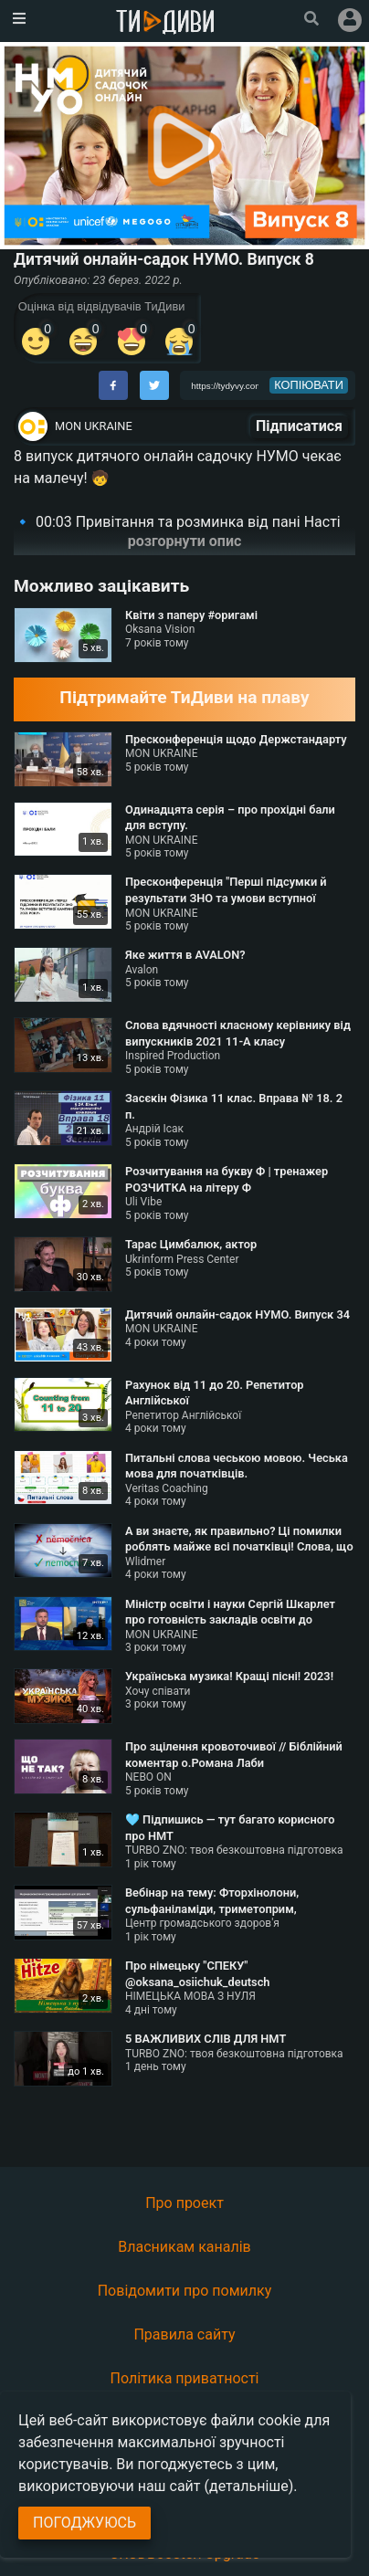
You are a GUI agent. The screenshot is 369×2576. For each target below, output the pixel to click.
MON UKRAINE (93, 426)
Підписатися (299, 426)
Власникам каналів (184, 2246)
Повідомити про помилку (185, 2290)
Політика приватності (185, 2378)
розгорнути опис (185, 541)
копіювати (308, 385)
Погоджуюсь (84, 2522)
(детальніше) (249, 2486)
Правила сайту (184, 2334)
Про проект (184, 2203)
